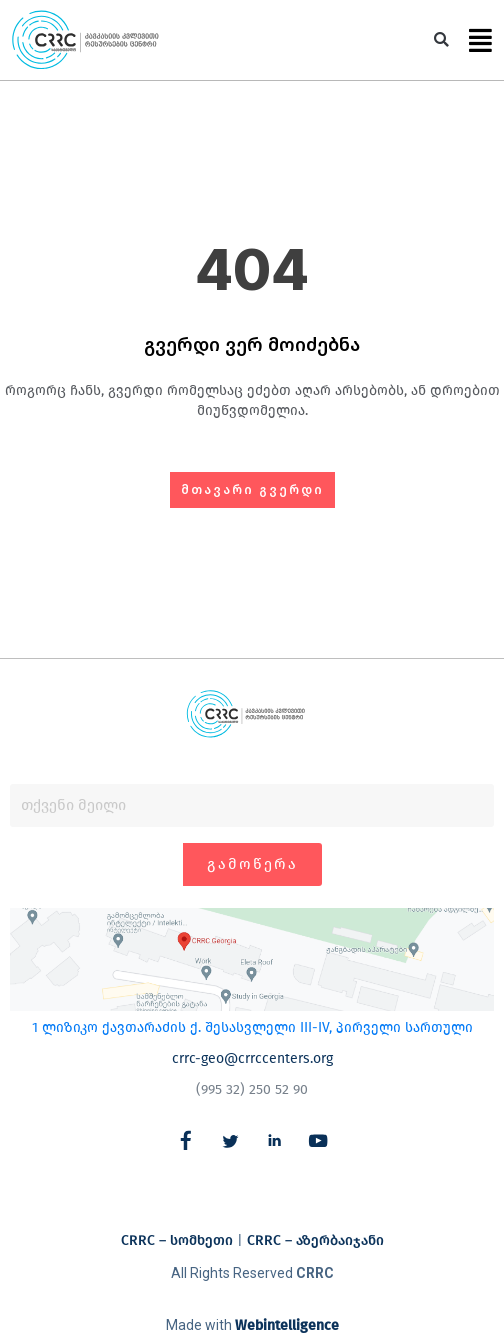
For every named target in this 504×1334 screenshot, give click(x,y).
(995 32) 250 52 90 (252, 1089)
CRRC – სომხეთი (177, 1240)
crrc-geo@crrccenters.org (252, 1058)
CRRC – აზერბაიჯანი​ (315, 1240)
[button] (441, 40)
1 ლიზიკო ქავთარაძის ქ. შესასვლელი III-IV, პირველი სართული (252, 1027)
